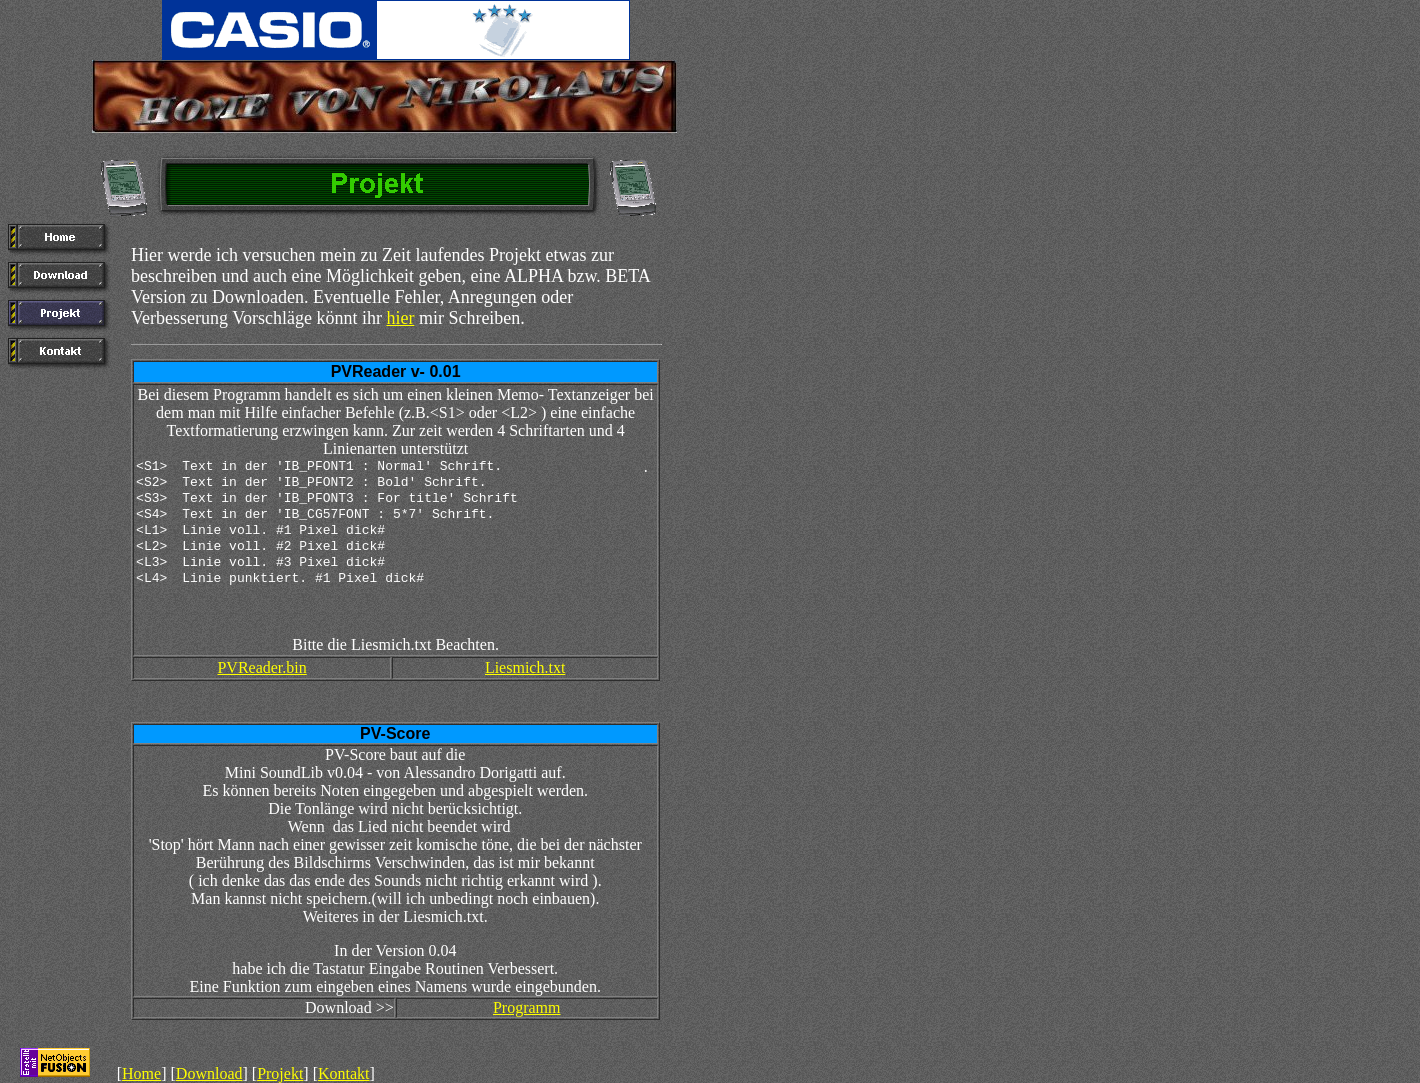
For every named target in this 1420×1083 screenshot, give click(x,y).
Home (141, 1073)
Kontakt (344, 1073)
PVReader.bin (261, 667)
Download (209, 1073)
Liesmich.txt (525, 667)
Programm (527, 1007)
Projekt (280, 1073)
